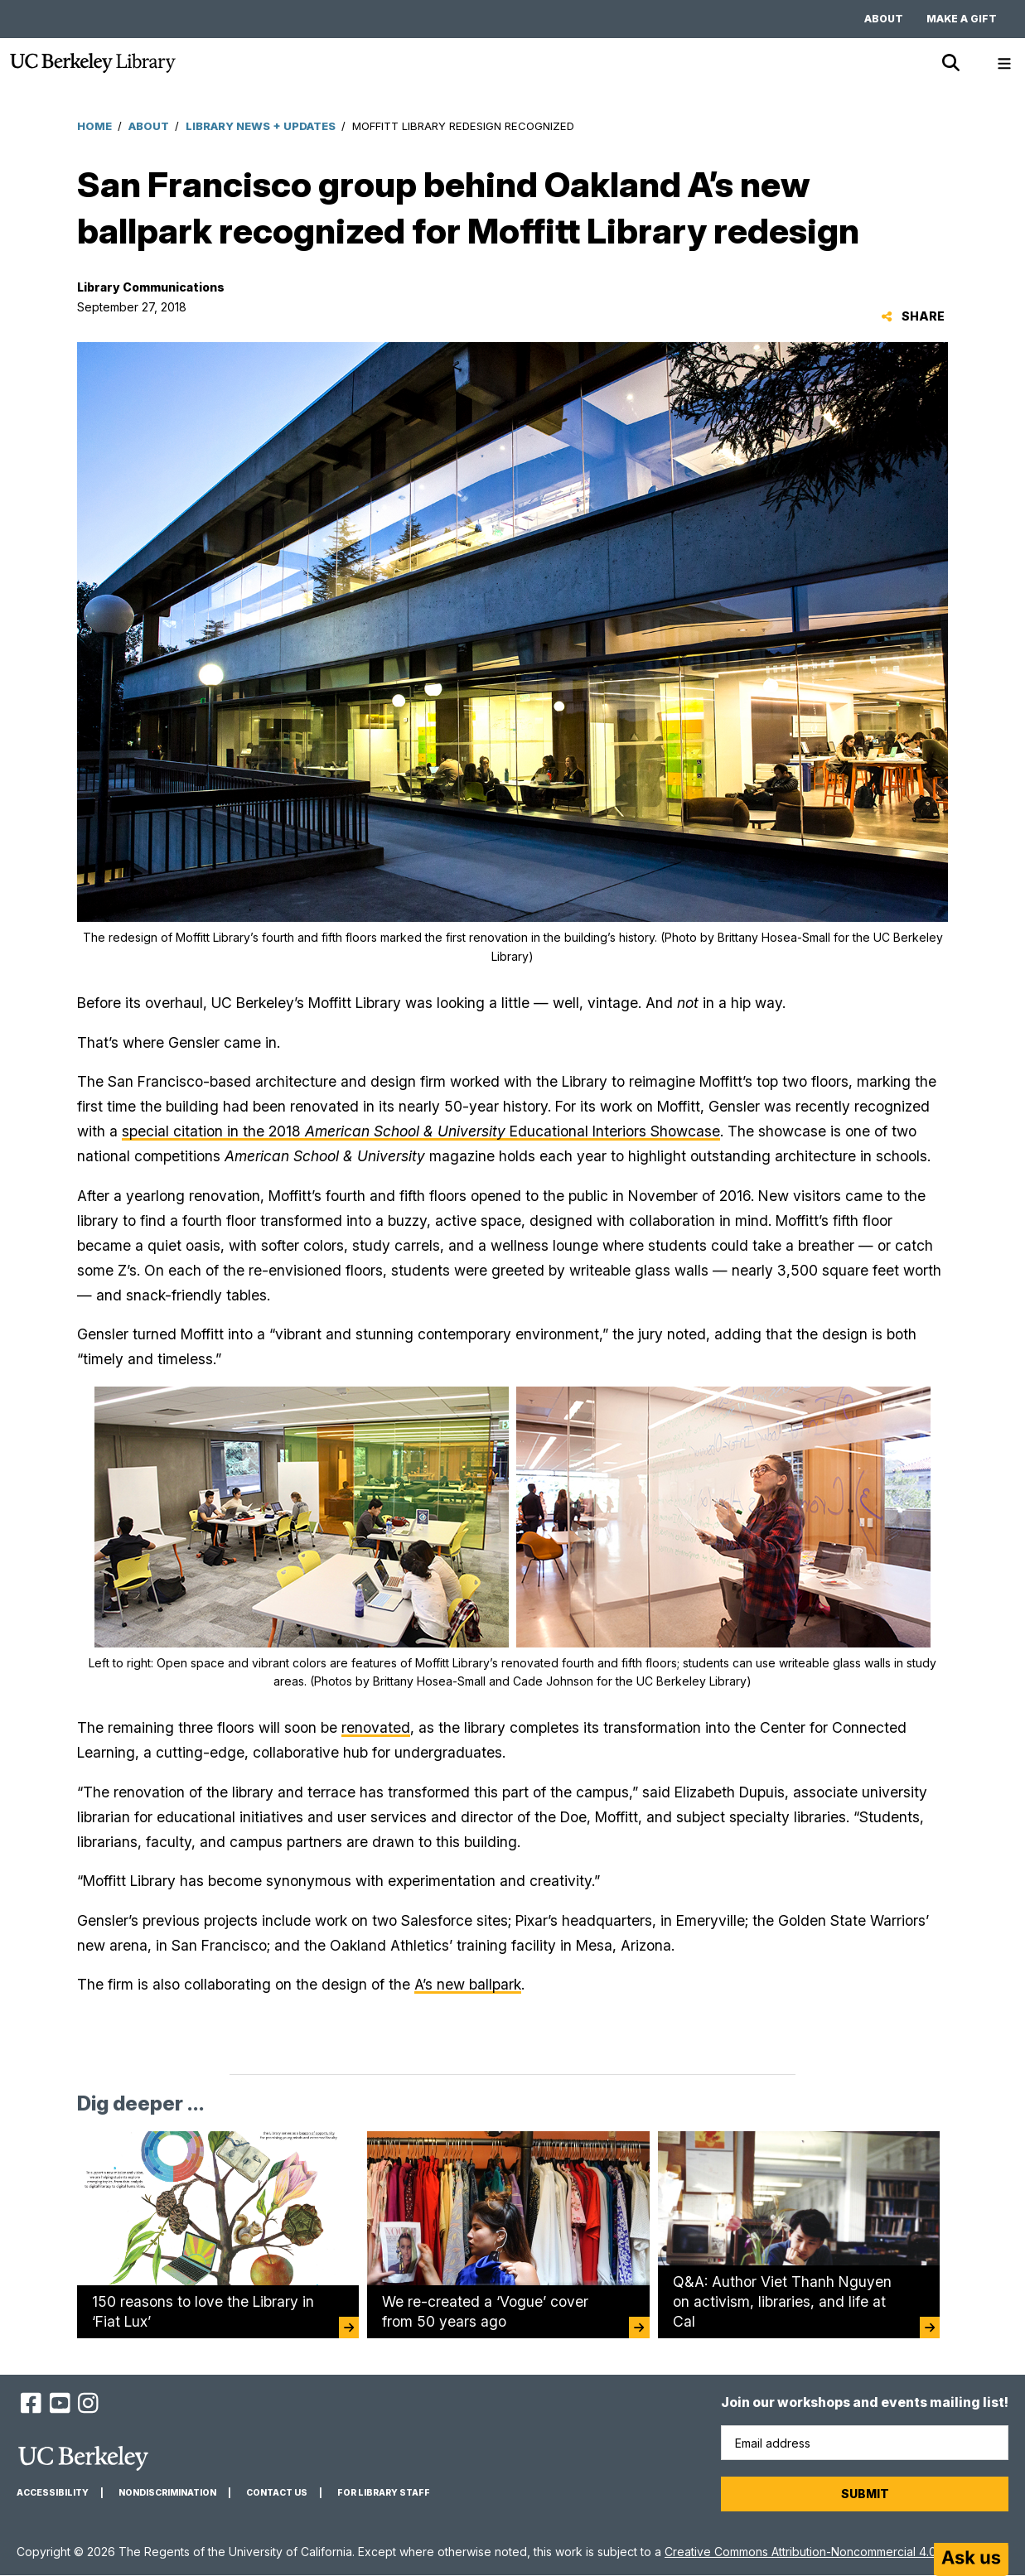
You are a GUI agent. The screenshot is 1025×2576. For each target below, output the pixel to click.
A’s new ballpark (467, 1984)
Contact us (276, 2492)
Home (94, 126)
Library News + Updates (261, 126)
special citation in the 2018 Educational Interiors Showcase (421, 1131)
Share (913, 316)
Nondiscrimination (167, 2492)
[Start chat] (971, 2559)
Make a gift (961, 18)
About (883, 18)
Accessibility (53, 2492)
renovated (375, 1727)
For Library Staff (383, 2492)
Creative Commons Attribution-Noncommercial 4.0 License (823, 2552)
